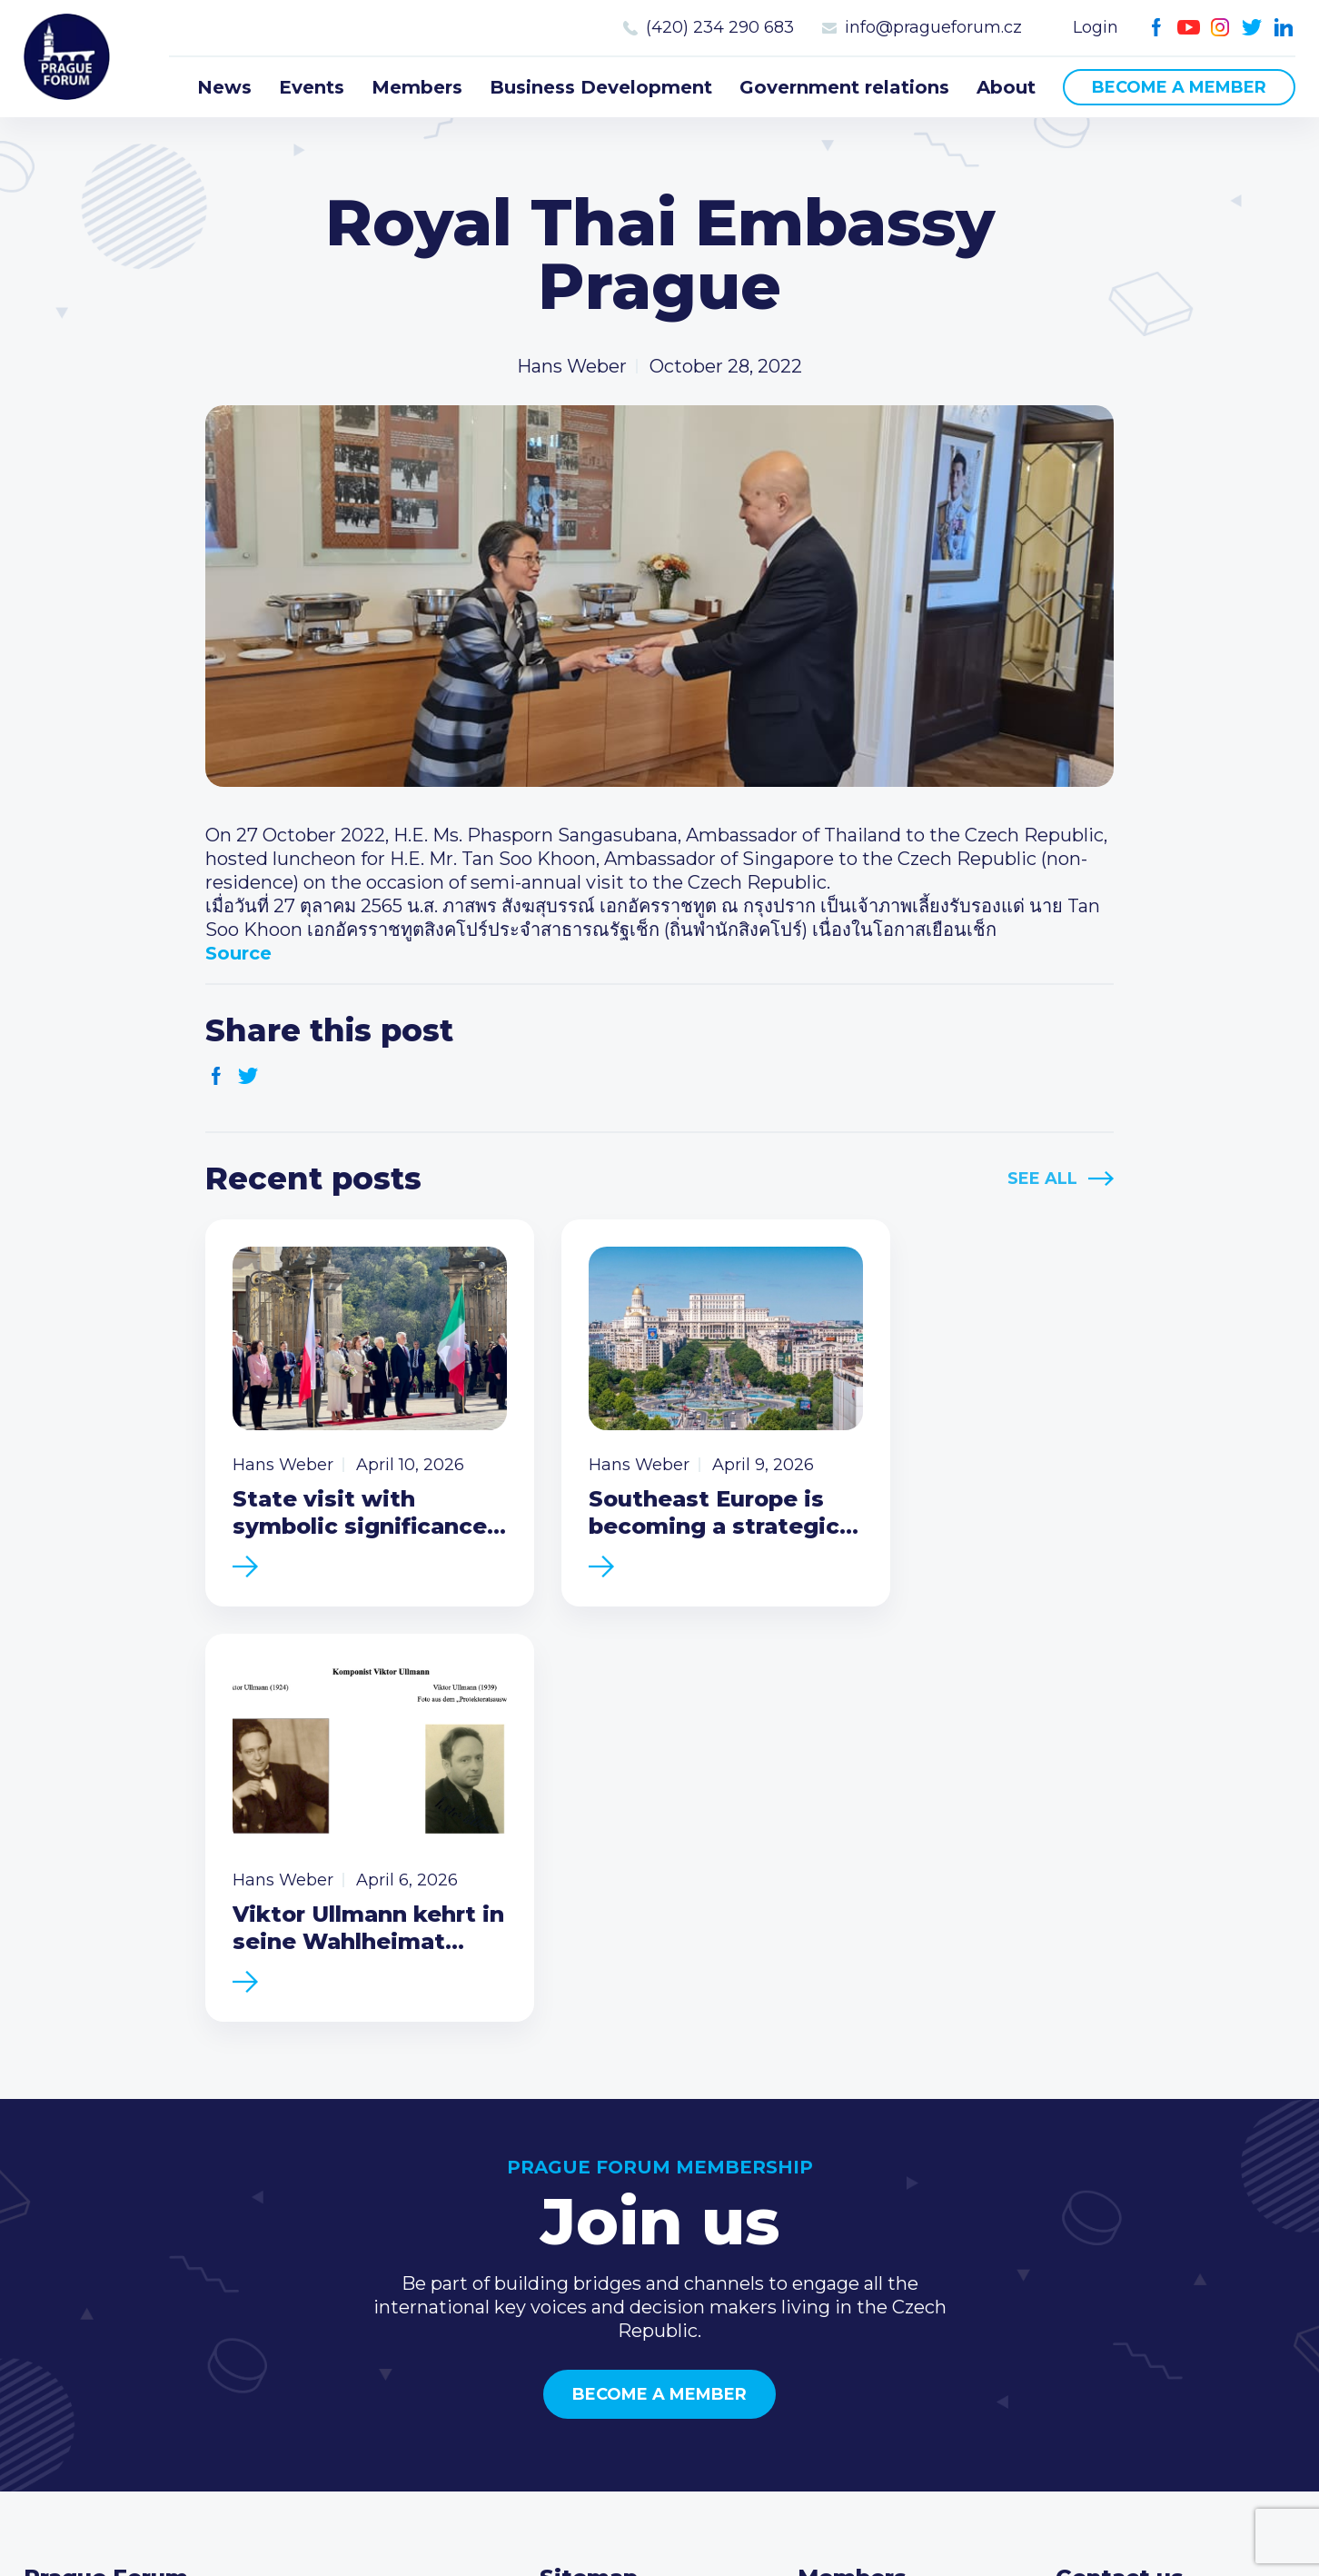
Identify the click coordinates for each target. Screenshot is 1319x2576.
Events (311, 87)
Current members (879, 2203)
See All (1042, 1179)
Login (1095, 27)
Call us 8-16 (1104, 2203)
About (1006, 87)
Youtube (1188, 27)
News (224, 87)
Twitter (1252, 27)
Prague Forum (69, 59)
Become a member (1179, 87)
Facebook (1156, 27)
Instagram (1220, 27)
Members (417, 87)
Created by (659, 2541)
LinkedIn (1284, 27)
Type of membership (892, 2232)
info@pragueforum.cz (933, 27)
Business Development (601, 87)
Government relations (844, 87)
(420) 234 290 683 (720, 27)
